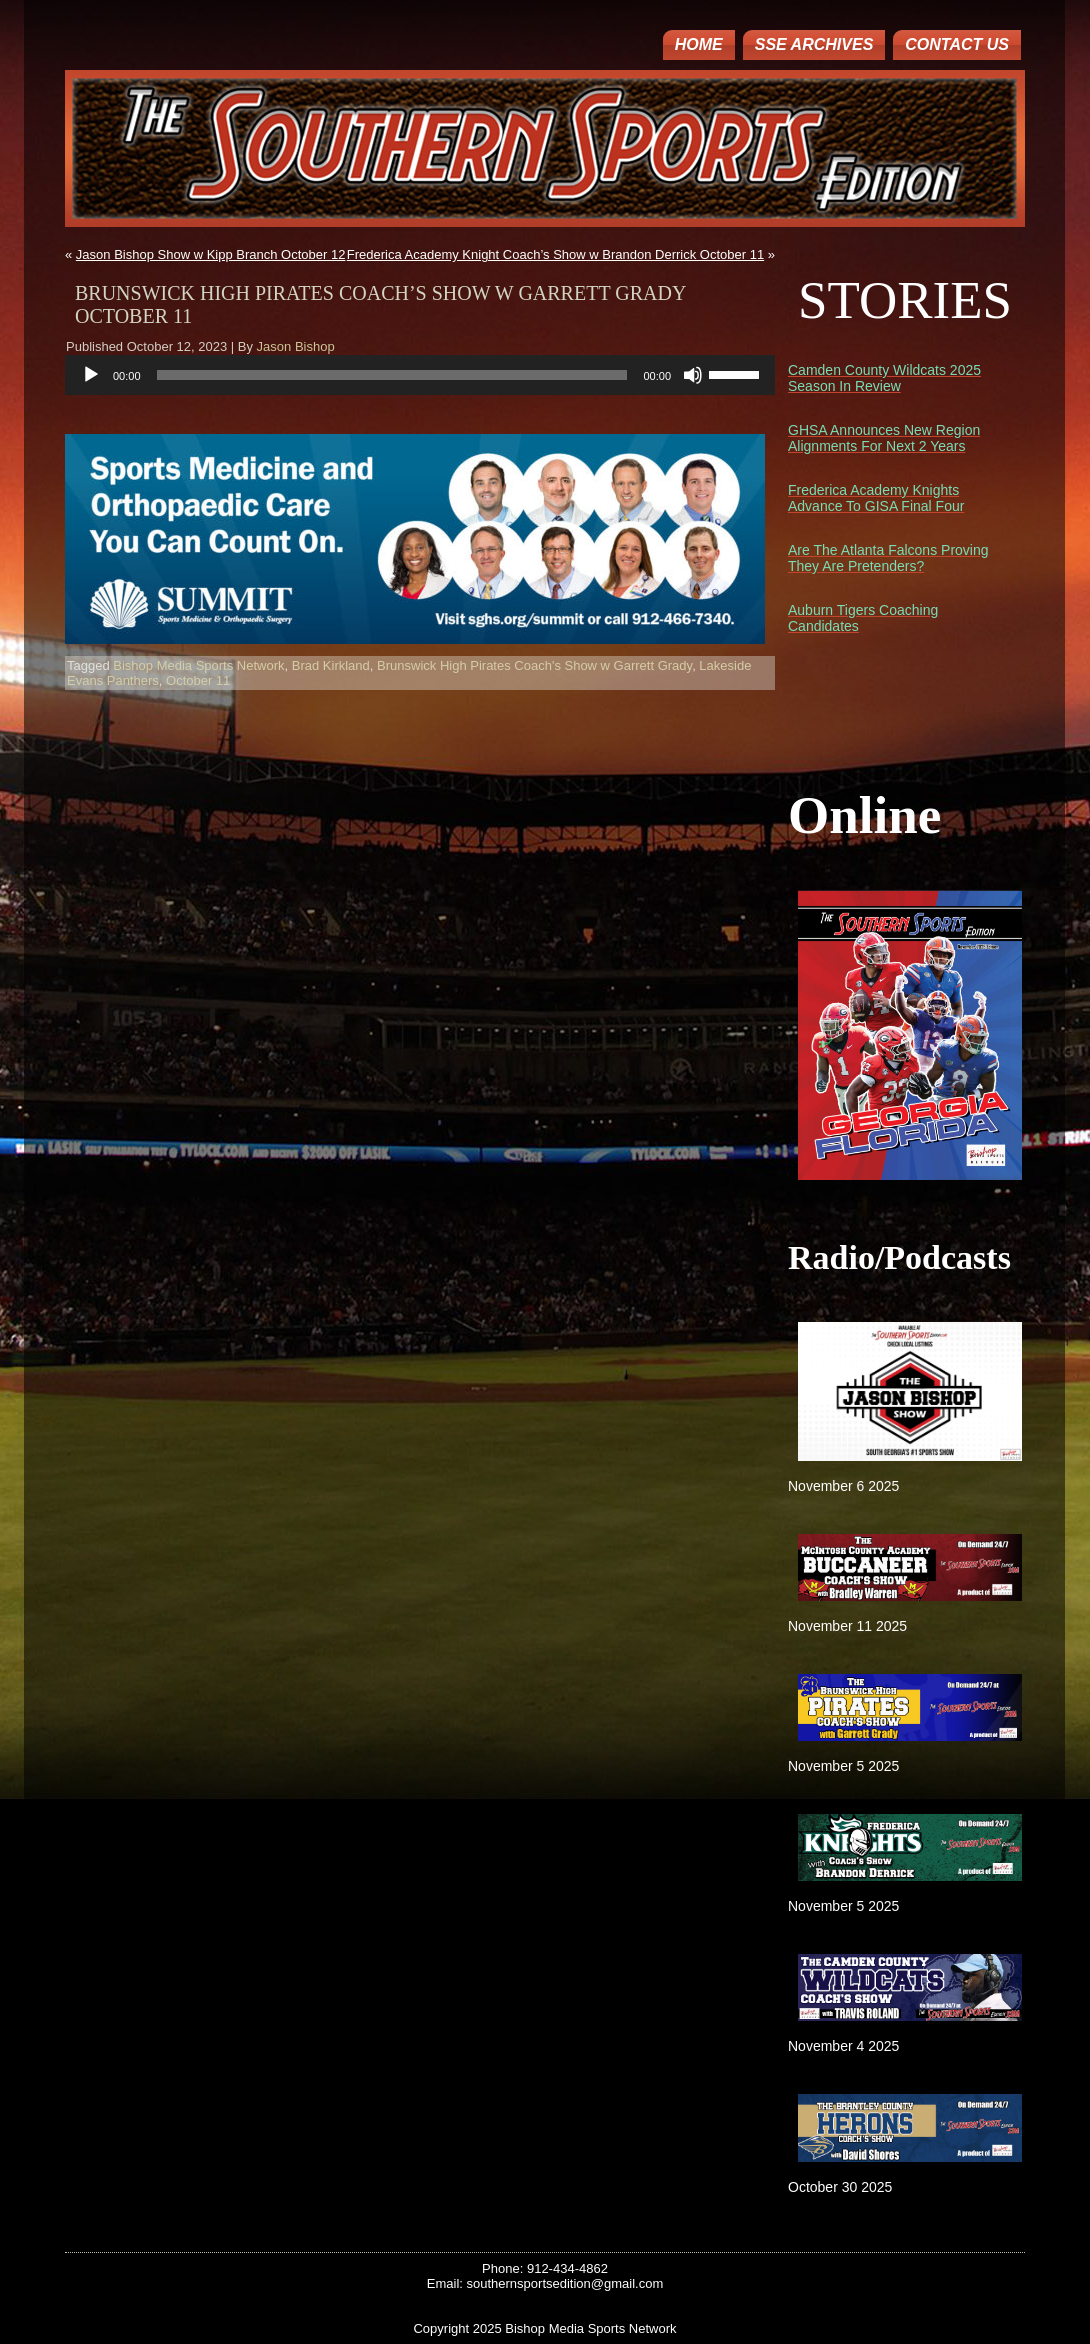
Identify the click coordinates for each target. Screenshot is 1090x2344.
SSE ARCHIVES (814, 44)
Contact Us (957, 44)
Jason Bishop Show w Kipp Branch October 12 (211, 254)
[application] (420, 375)
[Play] (91, 375)
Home (699, 44)
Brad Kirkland (331, 665)
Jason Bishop (296, 346)
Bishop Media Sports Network (198, 665)
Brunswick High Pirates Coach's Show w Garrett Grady (534, 665)
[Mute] (693, 375)
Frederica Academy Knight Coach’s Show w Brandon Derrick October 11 (555, 254)
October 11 (198, 680)
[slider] (392, 375)
